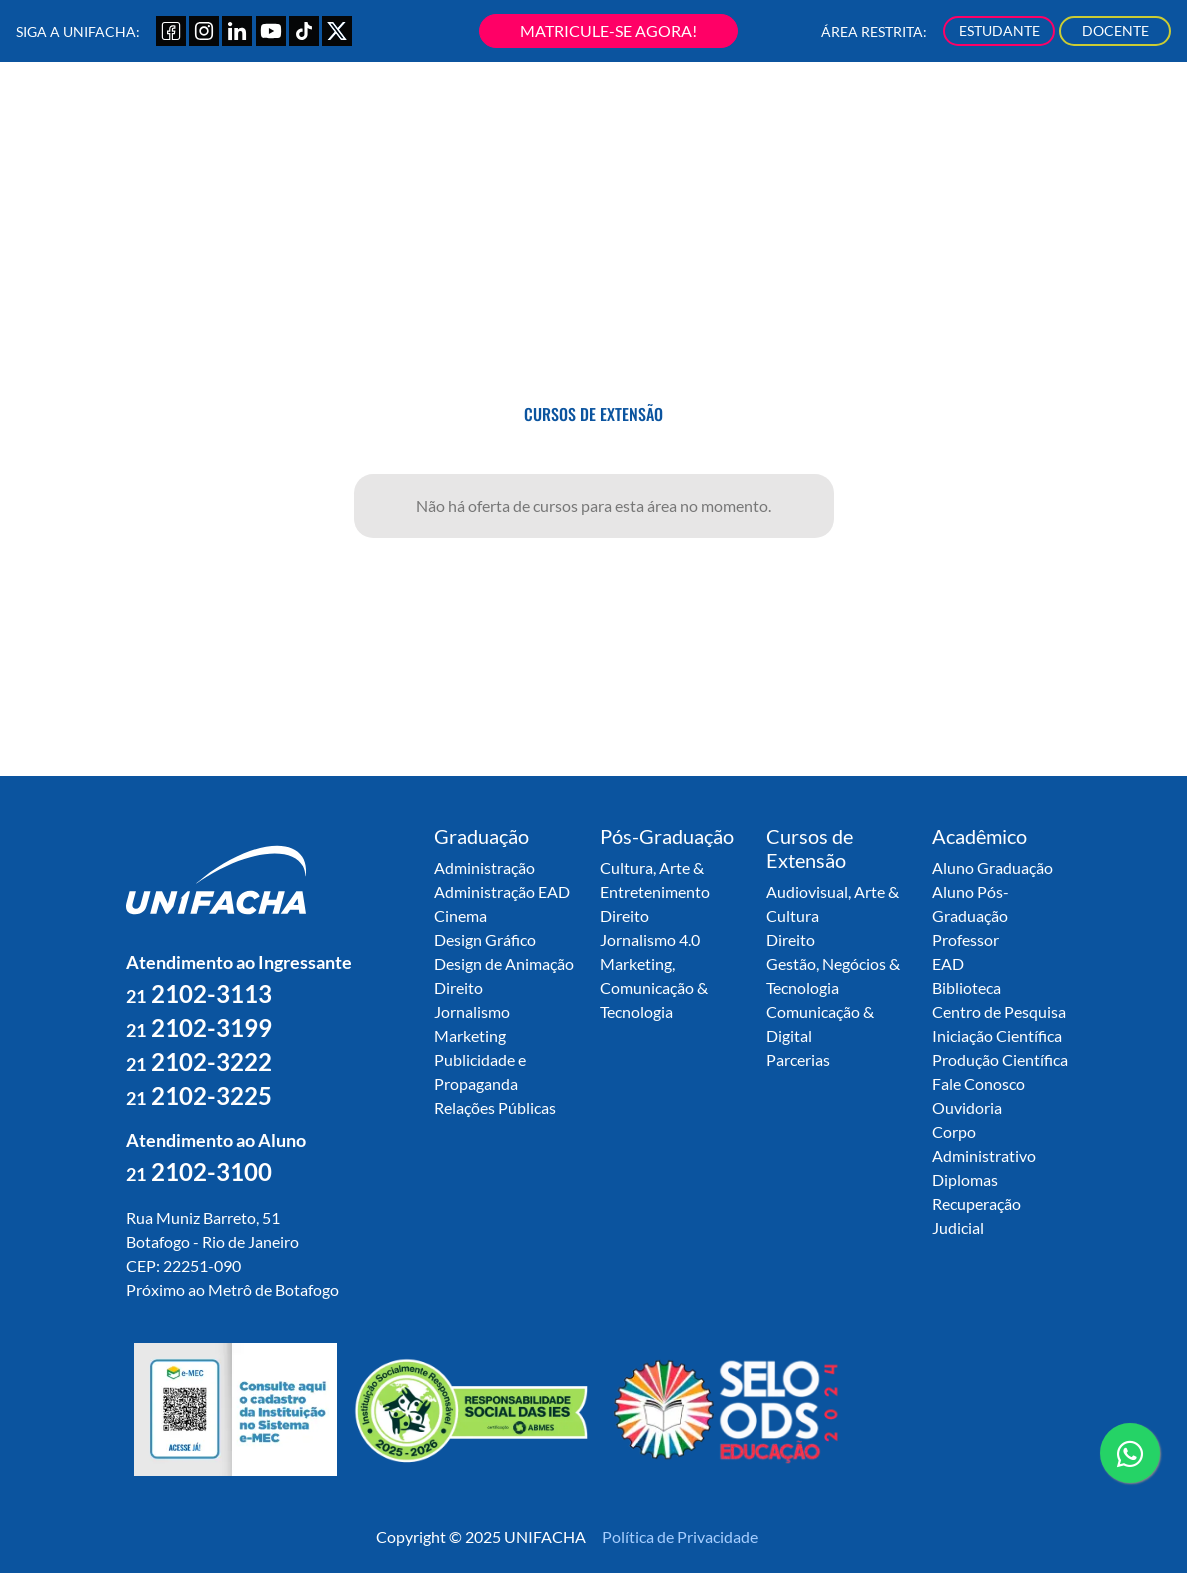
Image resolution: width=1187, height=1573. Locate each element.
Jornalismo (472, 1011)
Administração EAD (502, 891)
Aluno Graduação (992, 867)
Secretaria (753, 115)
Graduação (478, 115)
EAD (948, 963)
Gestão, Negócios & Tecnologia (833, 975)
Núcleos (826, 115)
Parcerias (798, 1059)
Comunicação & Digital (820, 1023)
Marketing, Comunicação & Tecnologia (654, 987)
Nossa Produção (920, 115)
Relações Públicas (495, 1107)
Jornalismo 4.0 (650, 939)
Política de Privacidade (680, 1536)
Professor (965, 939)
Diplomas (965, 1179)
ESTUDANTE (999, 30)
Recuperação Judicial (976, 1215)
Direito (458, 987)
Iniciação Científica (997, 1035)
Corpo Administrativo (984, 1143)
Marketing (470, 1035)
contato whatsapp (1130, 1461)
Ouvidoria (967, 1107)
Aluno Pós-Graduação (970, 903)
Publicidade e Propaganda (480, 1071)
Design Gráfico (485, 939)
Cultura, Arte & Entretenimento (655, 879)
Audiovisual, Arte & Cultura (832, 903)
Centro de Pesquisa (999, 1011)
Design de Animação (504, 963)
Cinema (460, 915)
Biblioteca (966, 987)
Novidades (1023, 115)
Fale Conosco (978, 1083)
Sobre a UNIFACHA (371, 115)
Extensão (676, 115)
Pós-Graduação (580, 115)
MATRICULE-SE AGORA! (608, 30)
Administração (484, 867)
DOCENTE (1115, 30)
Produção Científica (1000, 1059)
